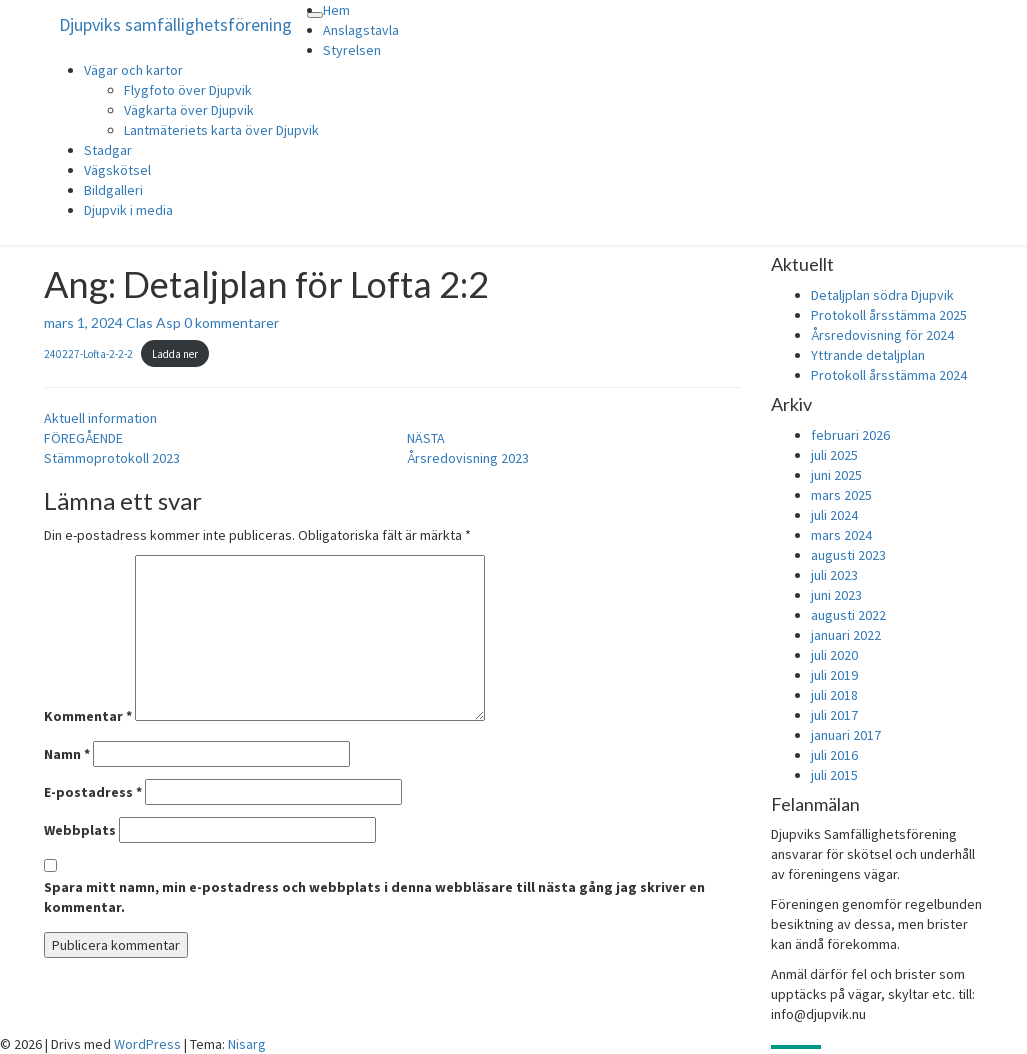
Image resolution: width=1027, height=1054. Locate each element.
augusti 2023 (848, 555)
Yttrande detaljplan (868, 355)
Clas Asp (153, 322)
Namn (67, 754)
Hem (336, 10)
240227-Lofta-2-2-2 (88, 354)
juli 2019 (834, 675)
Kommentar (88, 716)
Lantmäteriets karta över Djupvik (221, 130)
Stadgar (108, 150)
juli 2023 (834, 575)
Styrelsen (352, 50)
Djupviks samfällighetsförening (175, 24)
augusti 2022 (848, 615)
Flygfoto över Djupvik (188, 90)
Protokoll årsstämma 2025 (889, 315)
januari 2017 (846, 735)
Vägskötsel (117, 170)
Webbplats (80, 830)
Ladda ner (175, 354)
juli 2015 (834, 775)
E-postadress (93, 792)
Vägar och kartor (133, 70)
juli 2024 (834, 515)
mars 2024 (841, 535)
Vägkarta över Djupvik (189, 110)
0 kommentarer (231, 322)
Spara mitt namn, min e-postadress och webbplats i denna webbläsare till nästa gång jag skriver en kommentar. (374, 897)
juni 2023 (836, 595)
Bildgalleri (113, 190)
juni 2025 (836, 475)
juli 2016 (834, 755)
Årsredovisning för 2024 (882, 335)
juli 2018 (834, 695)
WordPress (147, 1044)
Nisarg (247, 1044)
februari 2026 (850, 435)
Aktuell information (100, 418)
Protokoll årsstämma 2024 (889, 375)
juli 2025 (834, 455)
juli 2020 (834, 655)
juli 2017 (834, 715)
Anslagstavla (361, 30)
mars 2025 (841, 495)
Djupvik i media (128, 210)
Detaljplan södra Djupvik (882, 295)
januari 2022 (846, 635)
